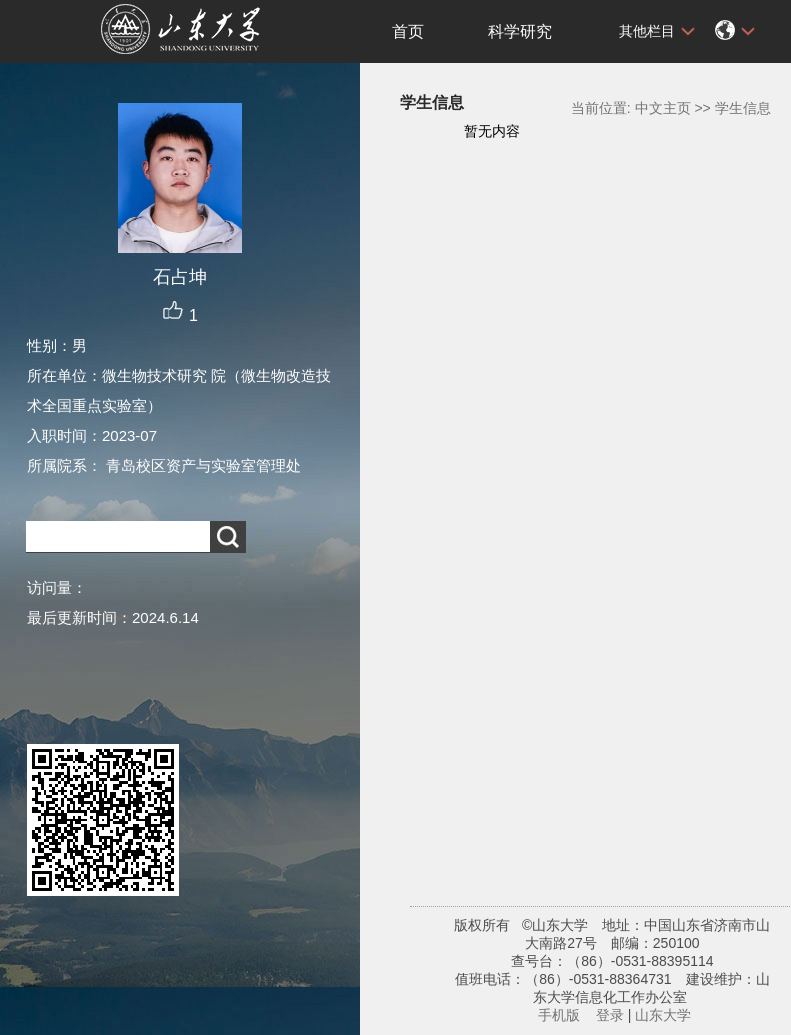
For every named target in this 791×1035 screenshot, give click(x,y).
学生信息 (743, 108)
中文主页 (663, 108)
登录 (610, 1015)
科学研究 (520, 31)
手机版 (559, 1015)
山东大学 (663, 1015)
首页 (408, 31)
